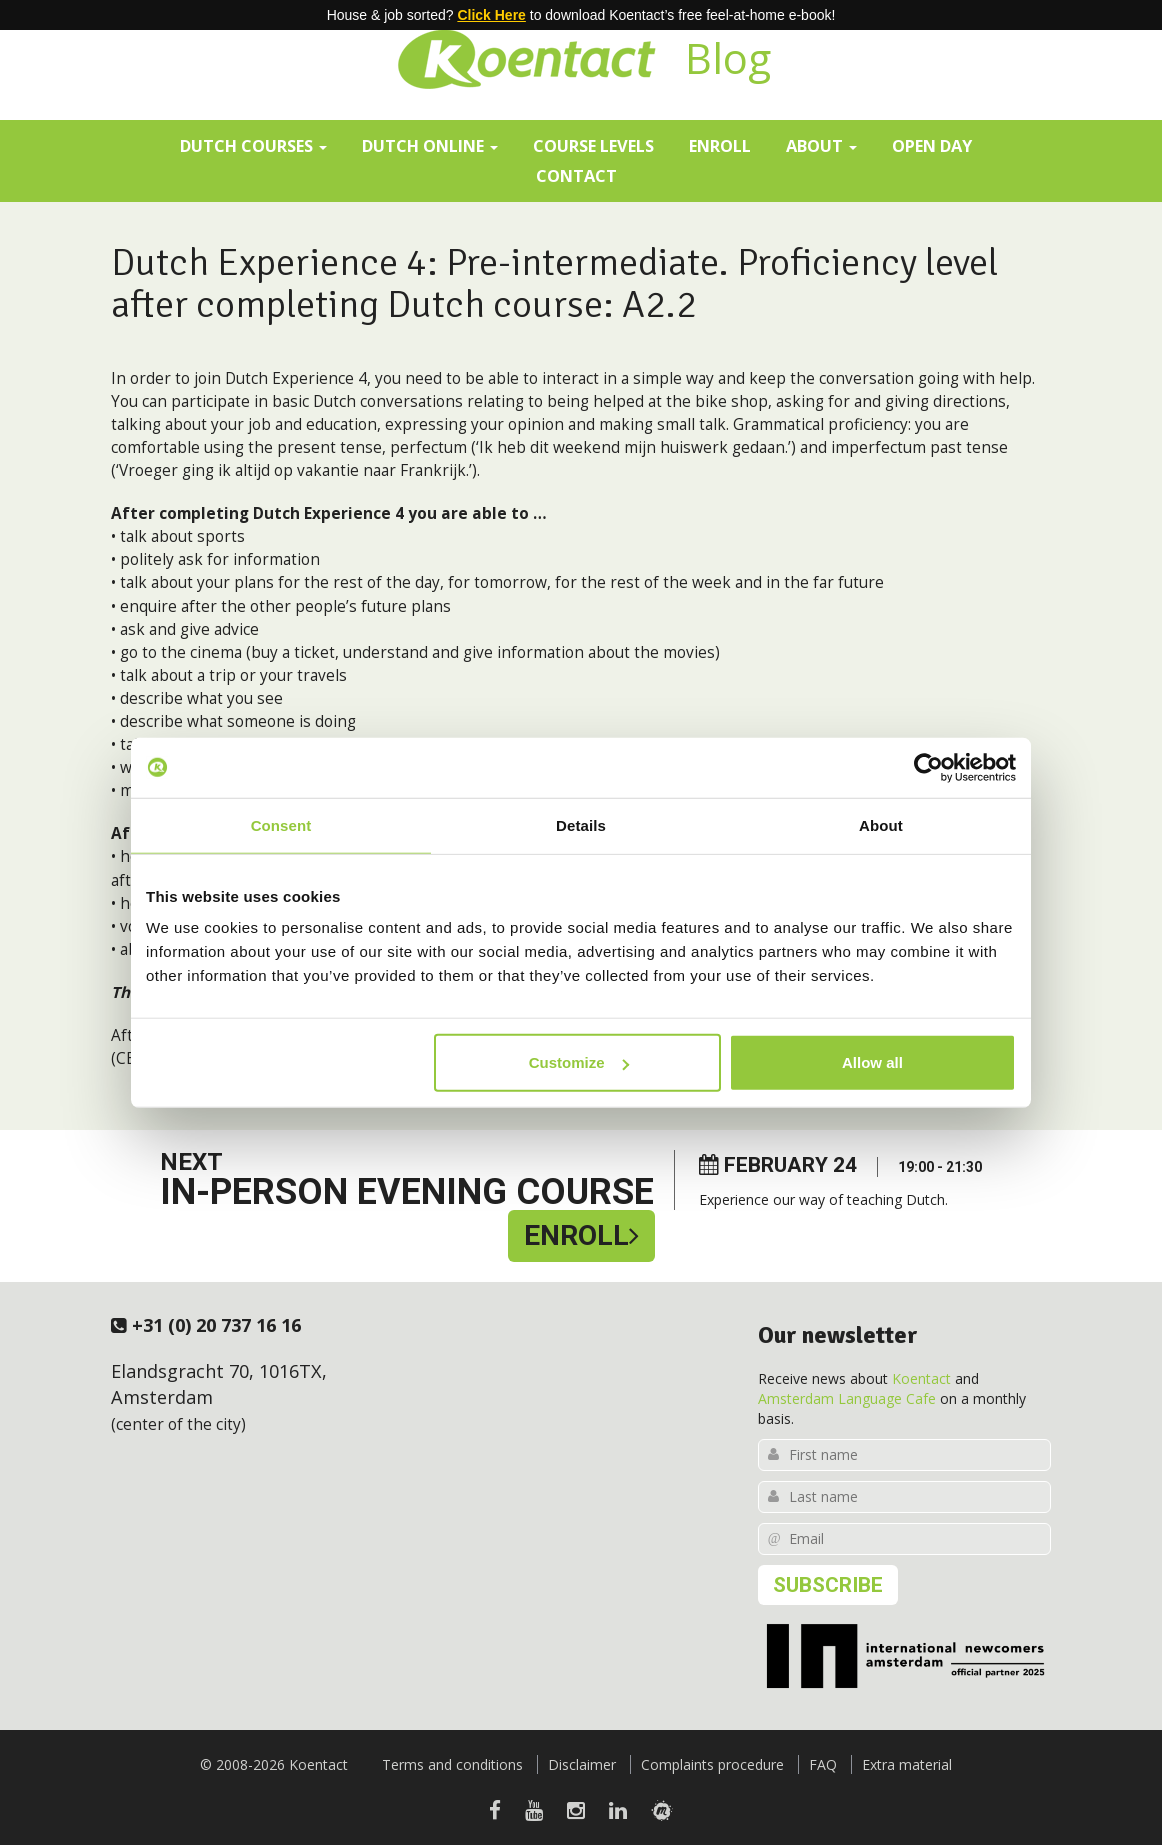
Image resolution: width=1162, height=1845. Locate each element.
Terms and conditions (452, 1764)
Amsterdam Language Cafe (847, 1398)
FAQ (823, 1764)
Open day (932, 145)
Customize (579, 1062)
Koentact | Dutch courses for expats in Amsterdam (526, 55)
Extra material (907, 1764)
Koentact (921, 1378)
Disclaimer (582, 1764)
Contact (576, 175)
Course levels (593, 145)
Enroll (720, 145)
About (821, 145)
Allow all (872, 1062)
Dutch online (430, 145)
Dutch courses (253, 145)
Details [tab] (581, 824)
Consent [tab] (281, 824)
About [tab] (881, 824)
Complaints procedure (712, 1764)
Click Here (491, 15)
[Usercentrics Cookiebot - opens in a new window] (928, 767)
